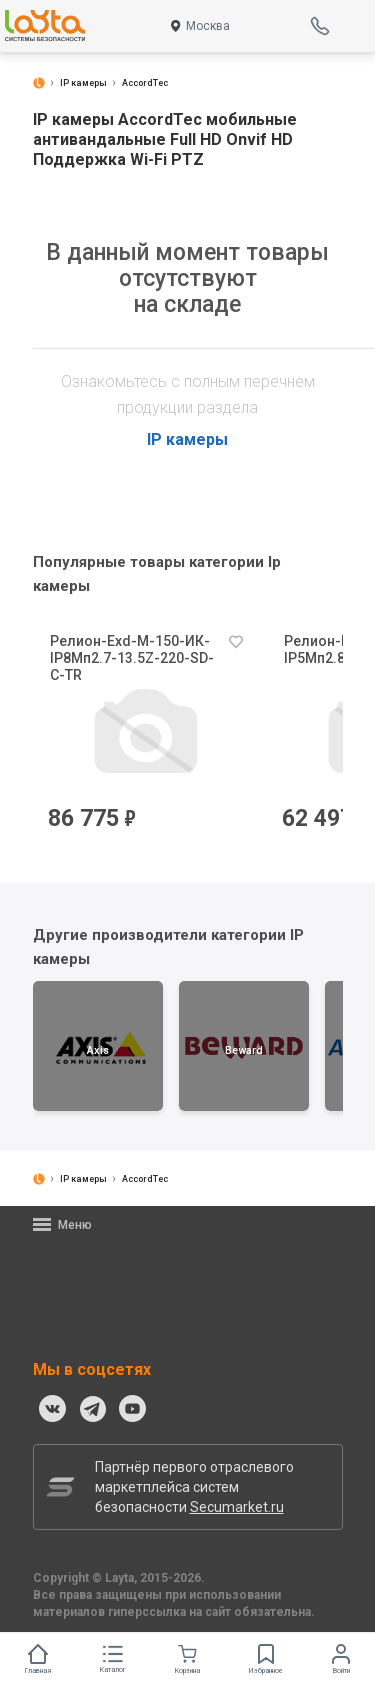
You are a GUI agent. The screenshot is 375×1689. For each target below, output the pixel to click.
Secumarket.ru (237, 1507)
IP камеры (187, 439)
